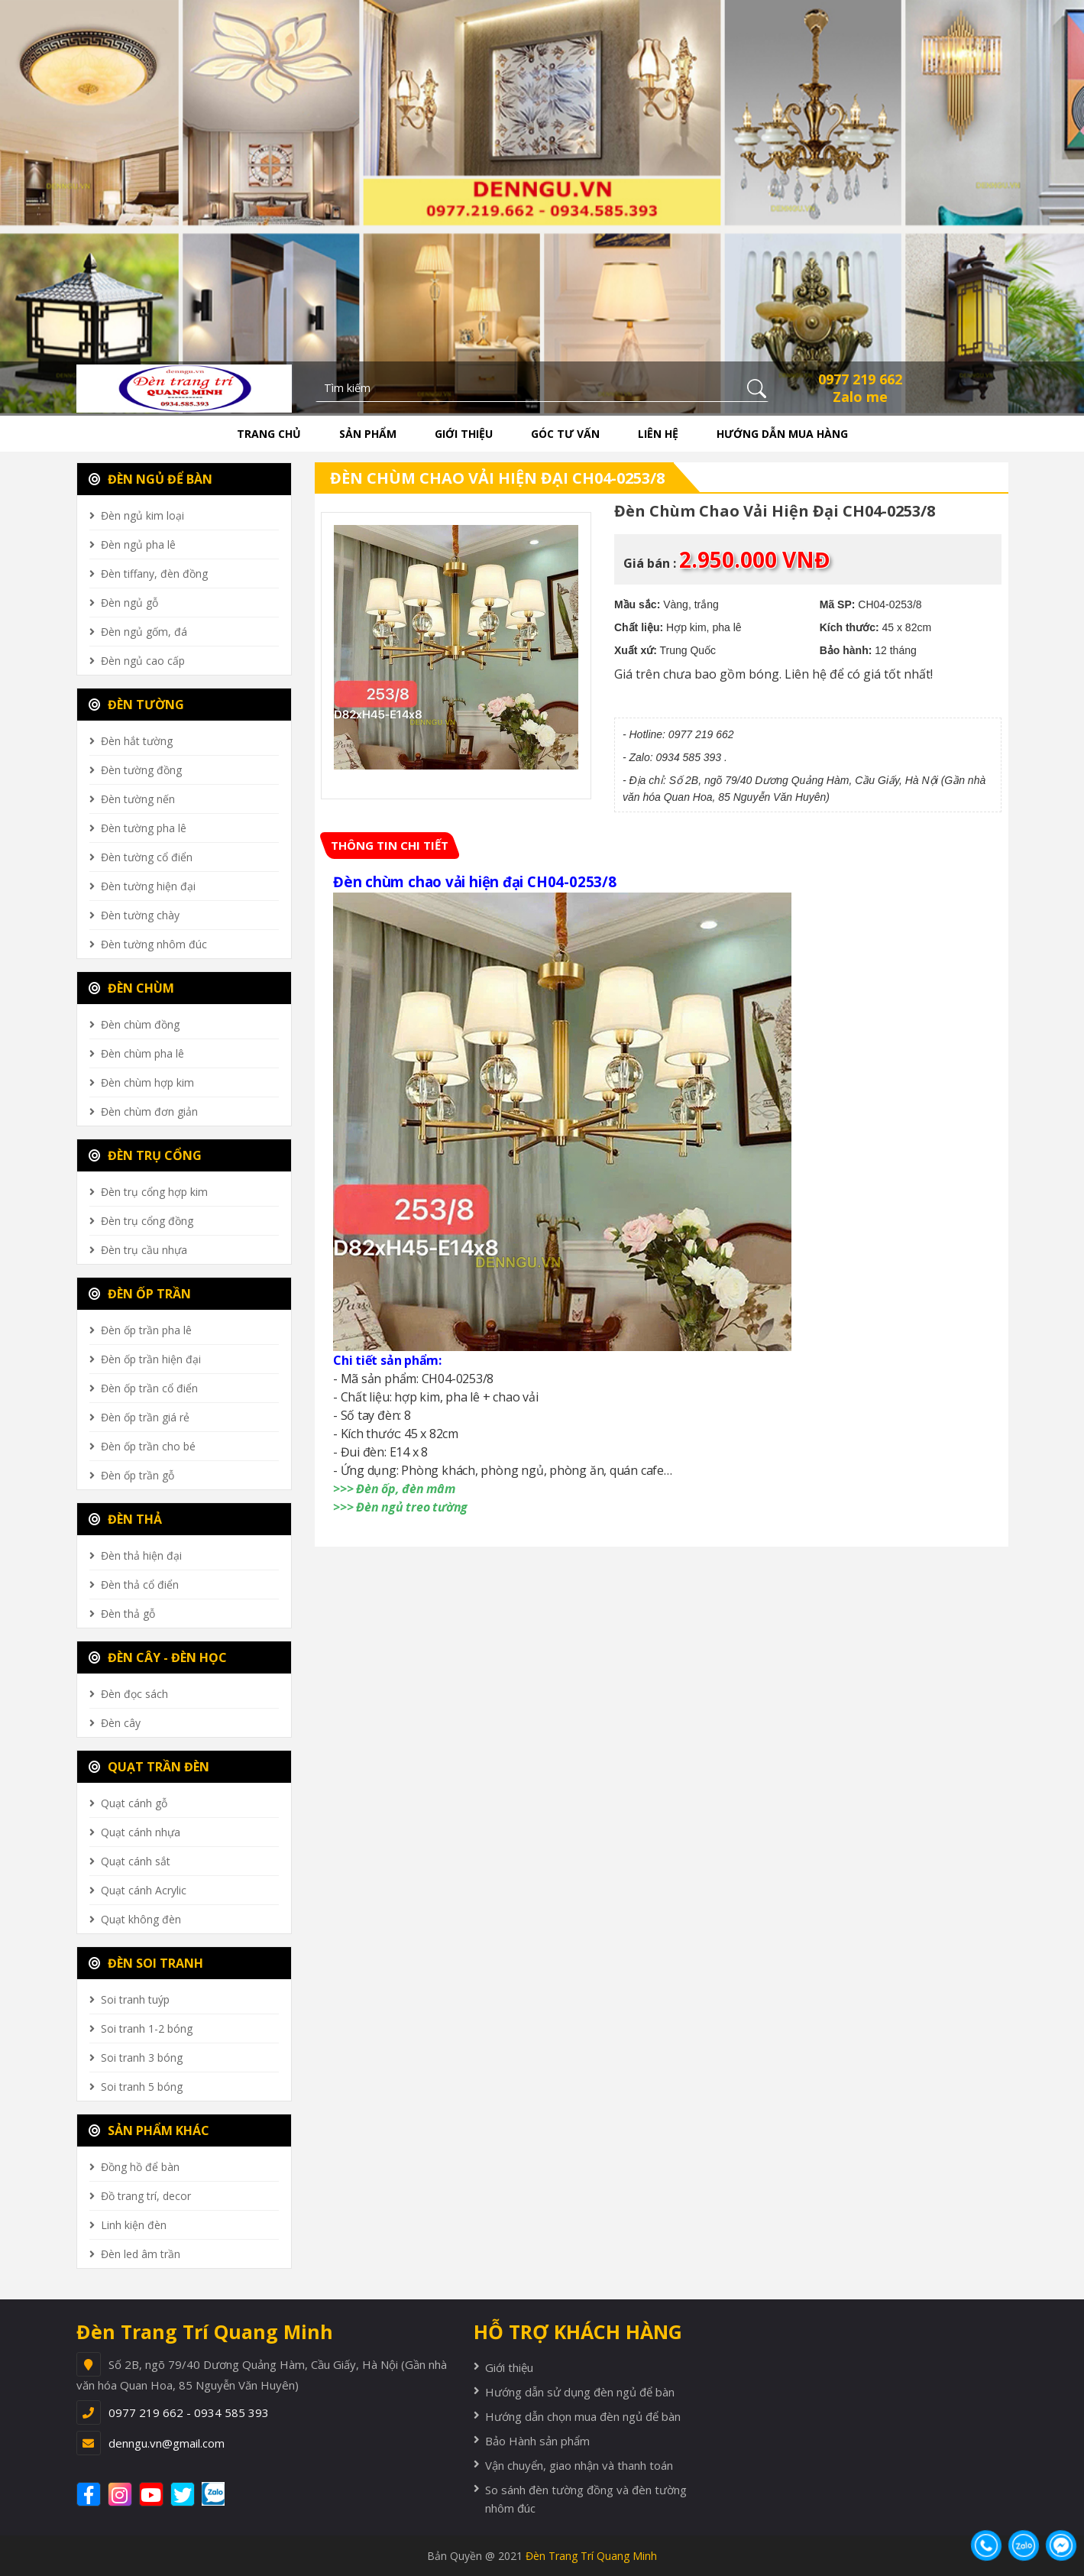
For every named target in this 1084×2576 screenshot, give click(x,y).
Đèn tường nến (138, 799)
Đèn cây (121, 1723)
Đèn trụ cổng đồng (147, 1220)
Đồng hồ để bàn (140, 2167)
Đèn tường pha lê (143, 828)
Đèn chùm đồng (140, 1024)
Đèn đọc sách (134, 1694)
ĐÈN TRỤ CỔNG (145, 1155)
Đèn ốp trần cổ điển (149, 1388)
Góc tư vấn (565, 433)
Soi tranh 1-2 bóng (147, 2028)
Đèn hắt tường (137, 741)
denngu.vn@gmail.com (166, 2443)
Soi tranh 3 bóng (142, 2057)
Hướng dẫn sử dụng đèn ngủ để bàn (580, 2391)
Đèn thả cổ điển (140, 1584)
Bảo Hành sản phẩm (537, 2440)
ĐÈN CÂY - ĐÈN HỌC (158, 1657)
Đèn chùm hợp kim (147, 1082)
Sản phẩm (367, 433)
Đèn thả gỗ (128, 1613)
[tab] (389, 845)
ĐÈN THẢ (125, 1519)
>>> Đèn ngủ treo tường (400, 1507)
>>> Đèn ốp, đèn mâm (394, 1488)
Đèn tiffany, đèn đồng (154, 573)
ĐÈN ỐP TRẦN (140, 1293)
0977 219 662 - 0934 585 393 (188, 2412)
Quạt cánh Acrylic (143, 1890)
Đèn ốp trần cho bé (148, 1446)
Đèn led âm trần (140, 2254)
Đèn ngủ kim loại (142, 515)
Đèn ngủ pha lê (138, 544)
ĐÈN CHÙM (131, 988)
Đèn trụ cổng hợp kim (154, 1191)
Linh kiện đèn (134, 2225)
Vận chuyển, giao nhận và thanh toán (579, 2465)
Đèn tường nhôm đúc (154, 944)
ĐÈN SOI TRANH (146, 1963)
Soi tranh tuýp (135, 1999)
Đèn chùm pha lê (142, 1053)
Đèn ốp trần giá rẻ (145, 1417)
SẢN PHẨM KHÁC (149, 2130)
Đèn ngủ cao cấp (143, 660)
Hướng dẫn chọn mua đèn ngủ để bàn (583, 2416)
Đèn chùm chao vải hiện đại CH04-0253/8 (497, 478)
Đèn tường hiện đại (148, 886)
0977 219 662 (860, 379)
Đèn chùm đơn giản (149, 1111)
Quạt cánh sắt (135, 1861)
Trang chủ (269, 433)
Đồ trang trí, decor (146, 2196)
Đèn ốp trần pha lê (146, 1330)
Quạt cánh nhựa (140, 1832)
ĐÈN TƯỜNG (136, 704)
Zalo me (860, 396)
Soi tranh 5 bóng (142, 2086)
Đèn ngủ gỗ (129, 602)
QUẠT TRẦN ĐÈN (149, 1766)
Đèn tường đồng (141, 770)
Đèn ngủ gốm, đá (144, 631)
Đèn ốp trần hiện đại (151, 1359)
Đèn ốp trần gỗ (137, 1475)
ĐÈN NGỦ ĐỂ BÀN (150, 479)
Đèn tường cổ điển (147, 857)
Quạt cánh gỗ (134, 1803)
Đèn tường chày (140, 915)
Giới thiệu (464, 433)
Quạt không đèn (141, 1919)
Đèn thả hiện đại (141, 1555)
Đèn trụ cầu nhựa (144, 1250)
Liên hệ (658, 433)
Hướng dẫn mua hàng (782, 433)
